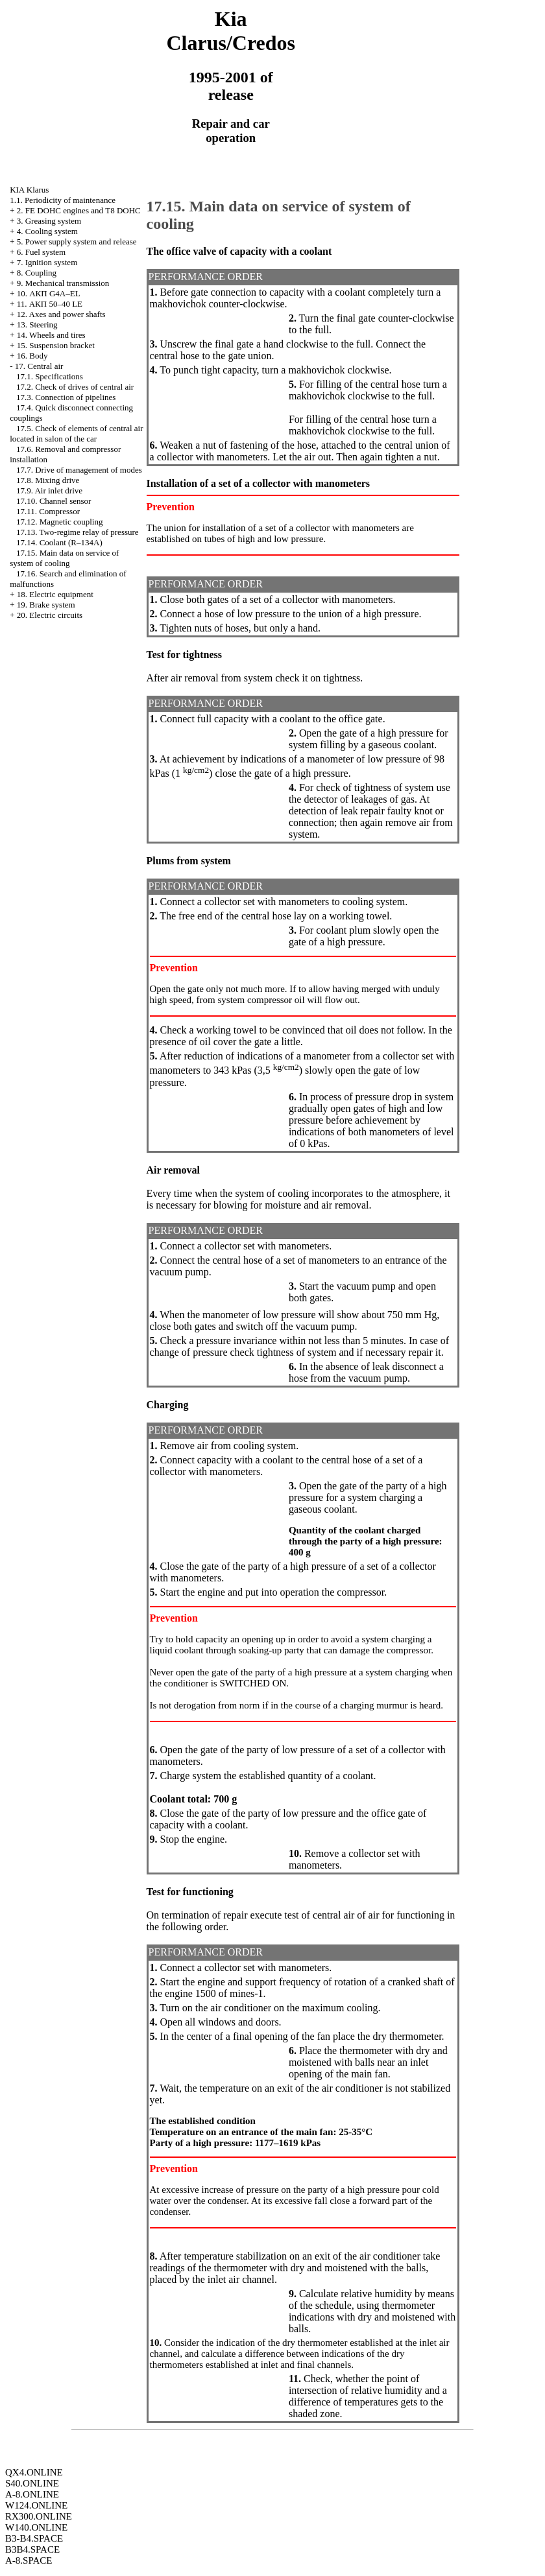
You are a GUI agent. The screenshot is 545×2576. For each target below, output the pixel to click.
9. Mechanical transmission (63, 283)
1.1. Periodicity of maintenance (62, 200)
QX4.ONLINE (34, 2472)
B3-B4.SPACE (34, 2538)
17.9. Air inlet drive (49, 490)
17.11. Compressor (48, 511)
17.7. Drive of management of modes (79, 470)
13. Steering (37, 324)
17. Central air (39, 366)
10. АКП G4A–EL (48, 293)
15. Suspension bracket (56, 345)
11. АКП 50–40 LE (49, 304)
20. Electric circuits (49, 615)
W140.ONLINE (36, 2527)
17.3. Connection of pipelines (65, 397)
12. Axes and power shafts (61, 314)
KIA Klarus (29, 190)
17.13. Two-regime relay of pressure (77, 532)
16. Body (32, 355)
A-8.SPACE (28, 2560)
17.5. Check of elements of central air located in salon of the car (76, 433)
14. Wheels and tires (51, 335)
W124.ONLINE (36, 2505)
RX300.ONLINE (38, 2516)
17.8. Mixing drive (48, 480)
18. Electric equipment (55, 594)
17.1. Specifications (49, 376)
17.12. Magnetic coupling (59, 521)
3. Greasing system (49, 221)
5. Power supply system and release (77, 241)
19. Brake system (46, 604)
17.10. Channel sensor (53, 501)
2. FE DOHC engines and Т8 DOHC (79, 210)
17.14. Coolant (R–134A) (59, 542)
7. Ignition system (47, 262)
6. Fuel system (41, 252)
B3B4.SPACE (32, 2549)
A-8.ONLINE (32, 2494)
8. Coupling (36, 273)
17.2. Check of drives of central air (75, 387)
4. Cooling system (47, 231)
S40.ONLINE (32, 2483)
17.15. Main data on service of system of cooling (64, 558)
